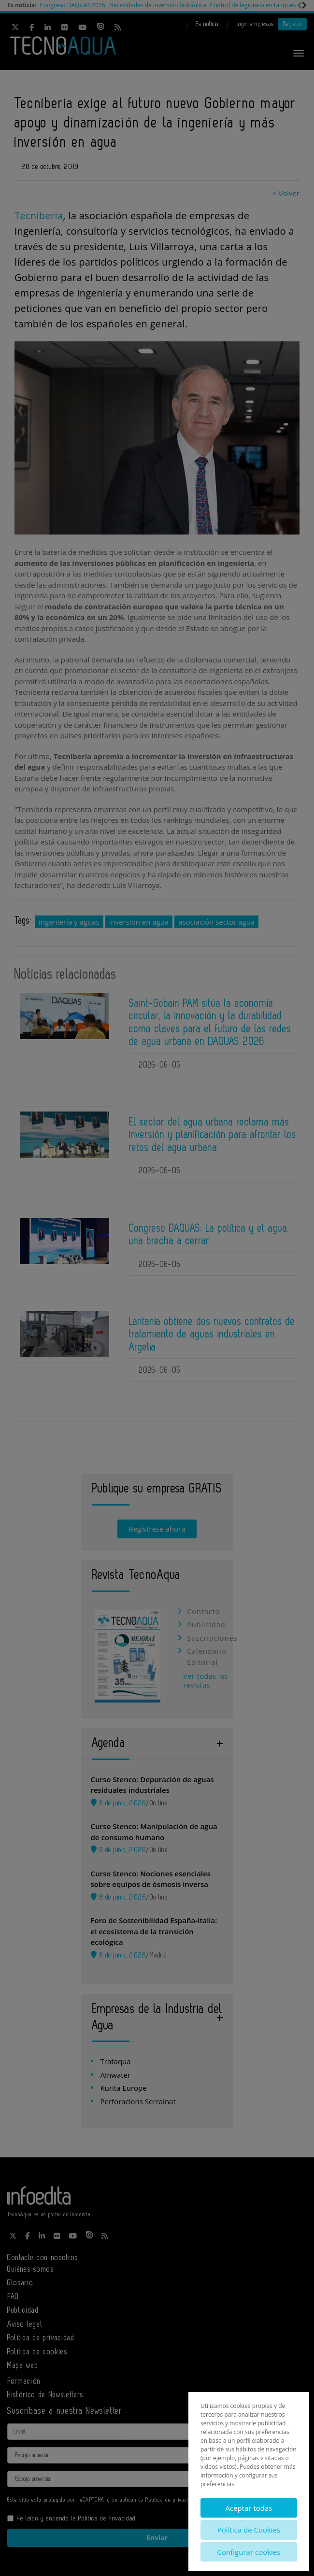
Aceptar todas (248, 2508)
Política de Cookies (248, 2529)
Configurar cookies (249, 2552)
